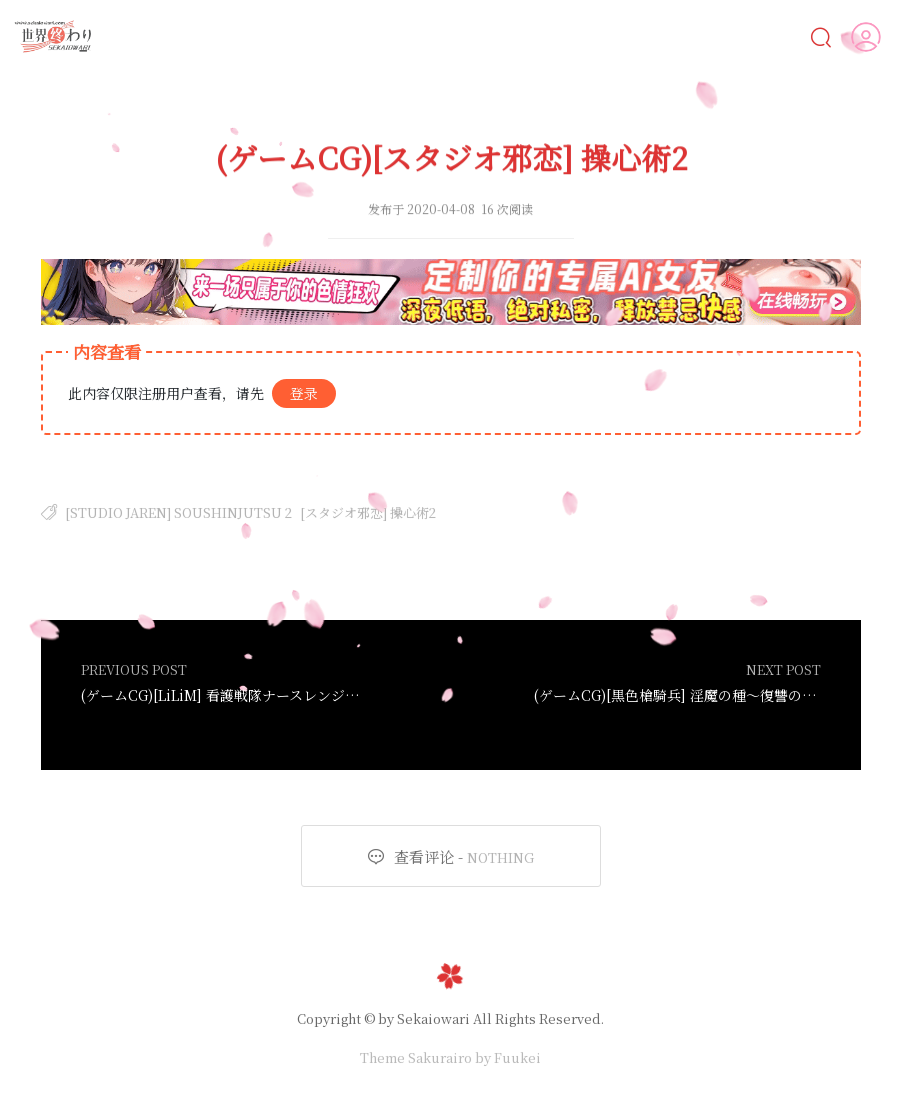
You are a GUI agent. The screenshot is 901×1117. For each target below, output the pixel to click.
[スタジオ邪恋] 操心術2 (368, 512)
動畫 (435, 36)
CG (364, 36)
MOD (595, 36)
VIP (777, 36)
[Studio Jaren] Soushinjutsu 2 (178, 512)
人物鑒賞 (689, 36)
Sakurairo (440, 1057)
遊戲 (513, 37)
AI (223, 36)
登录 (304, 393)
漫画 (292, 36)
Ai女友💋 (146, 36)
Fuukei (517, 1057)
